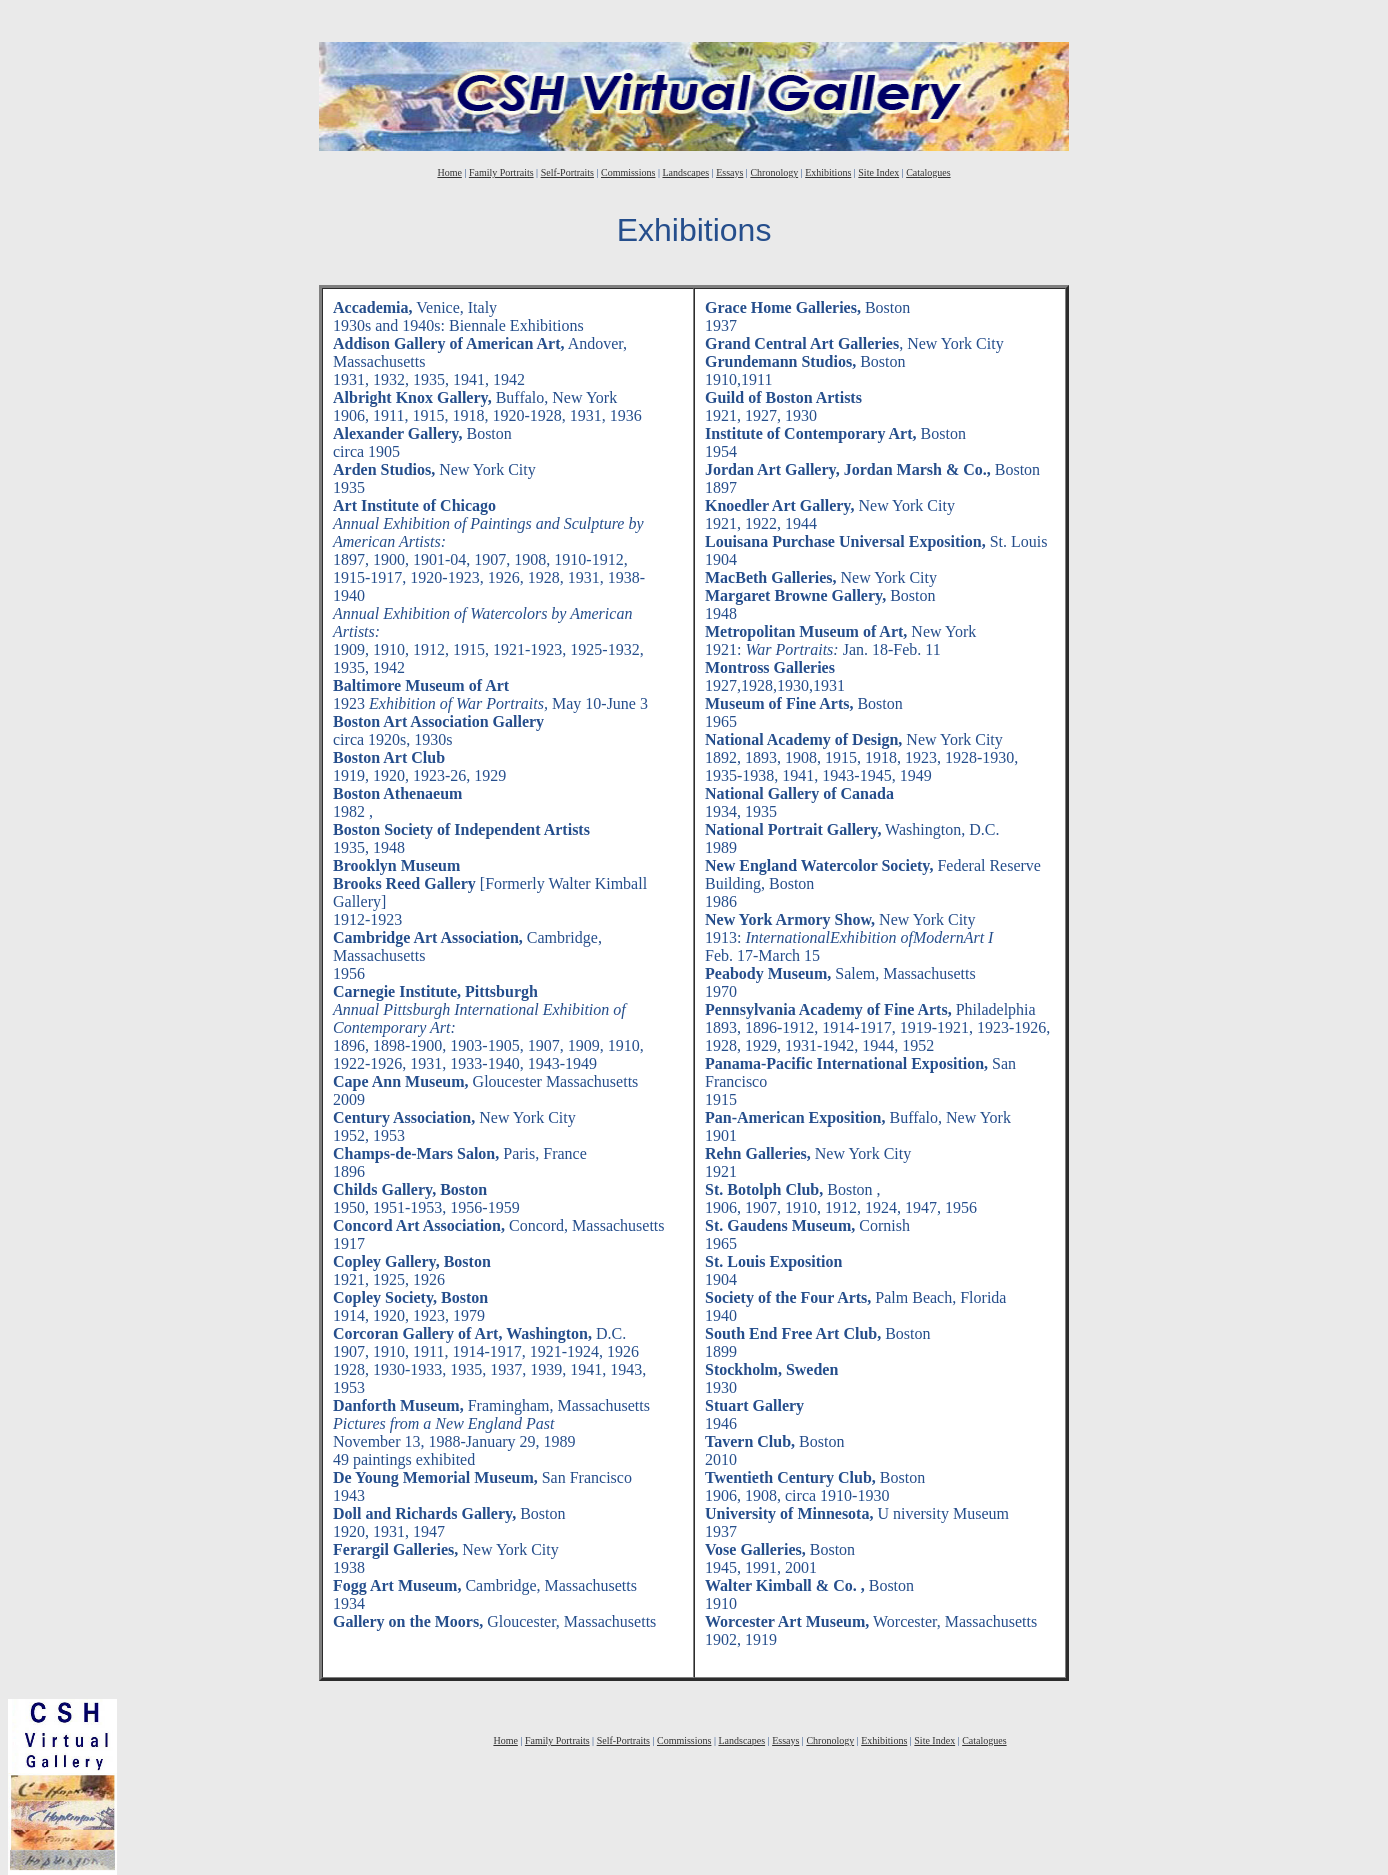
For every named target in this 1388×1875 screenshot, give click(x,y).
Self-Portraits (567, 172)
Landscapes (685, 172)
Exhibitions (828, 172)
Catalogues (928, 172)
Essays (729, 172)
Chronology (774, 172)
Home (449, 172)
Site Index (878, 172)
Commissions (628, 172)
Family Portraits (501, 172)
